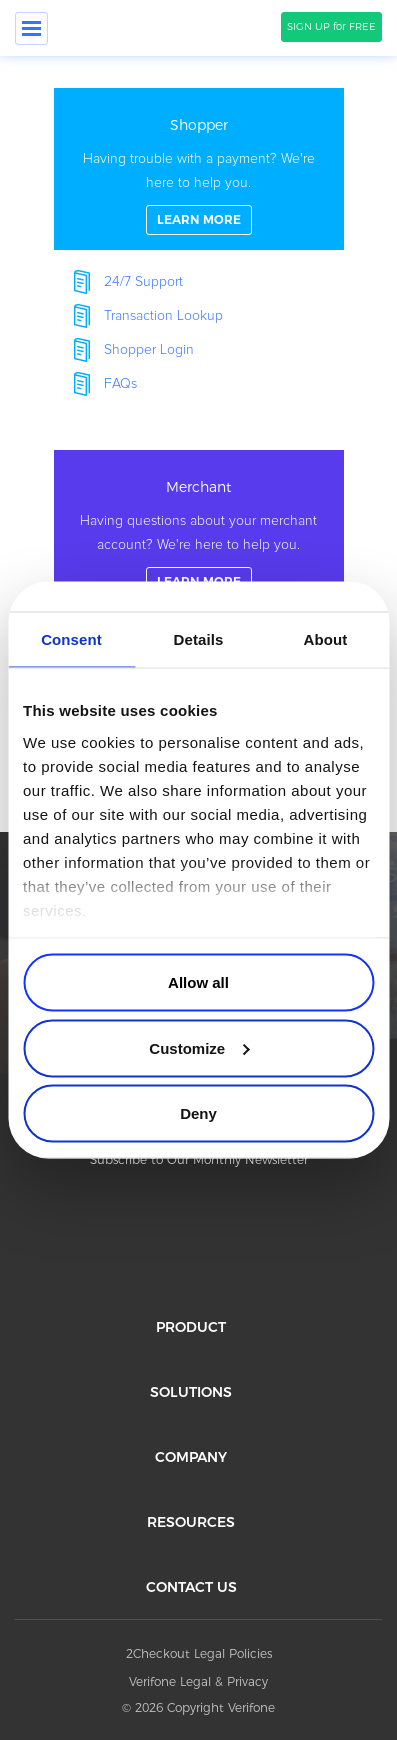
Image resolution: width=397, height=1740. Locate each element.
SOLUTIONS (191, 1392)
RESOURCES (191, 1522)
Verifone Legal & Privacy (198, 1681)
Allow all (198, 982)
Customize (199, 1047)
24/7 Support (143, 282)
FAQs (120, 384)
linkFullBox (199, 169)
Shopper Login (149, 350)
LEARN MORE (199, 219)
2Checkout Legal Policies (199, 1653)
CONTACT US (191, 1587)
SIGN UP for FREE (331, 26)
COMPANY (191, 1457)
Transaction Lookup (163, 316)
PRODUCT (191, 1327)
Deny (198, 1113)
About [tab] (326, 639)
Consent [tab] (71, 639)
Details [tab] (199, 639)
